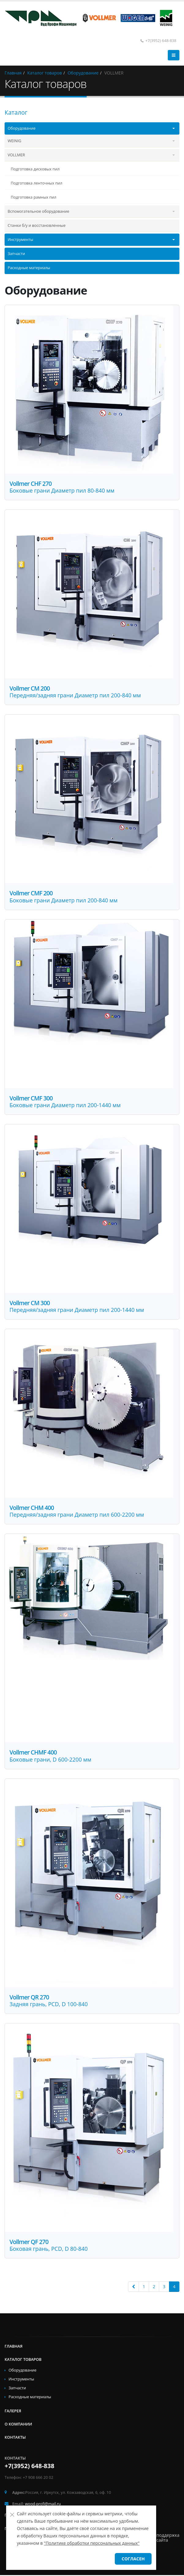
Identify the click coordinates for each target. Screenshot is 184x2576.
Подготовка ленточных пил (36, 183)
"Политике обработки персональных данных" (91, 2543)
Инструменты (20, 239)
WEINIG (14, 140)
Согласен (133, 2559)
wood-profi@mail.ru (43, 2504)
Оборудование (22, 128)
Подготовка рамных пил (33, 197)
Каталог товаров (23, 2360)
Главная (14, 2347)
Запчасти (16, 253)
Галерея (13, 2411)
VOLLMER (16, 155)
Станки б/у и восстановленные (37, 225)
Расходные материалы (29, 267)
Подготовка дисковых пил (35, 169)
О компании (18, 2425)
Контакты (15, 2438)
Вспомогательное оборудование (38, 211)
